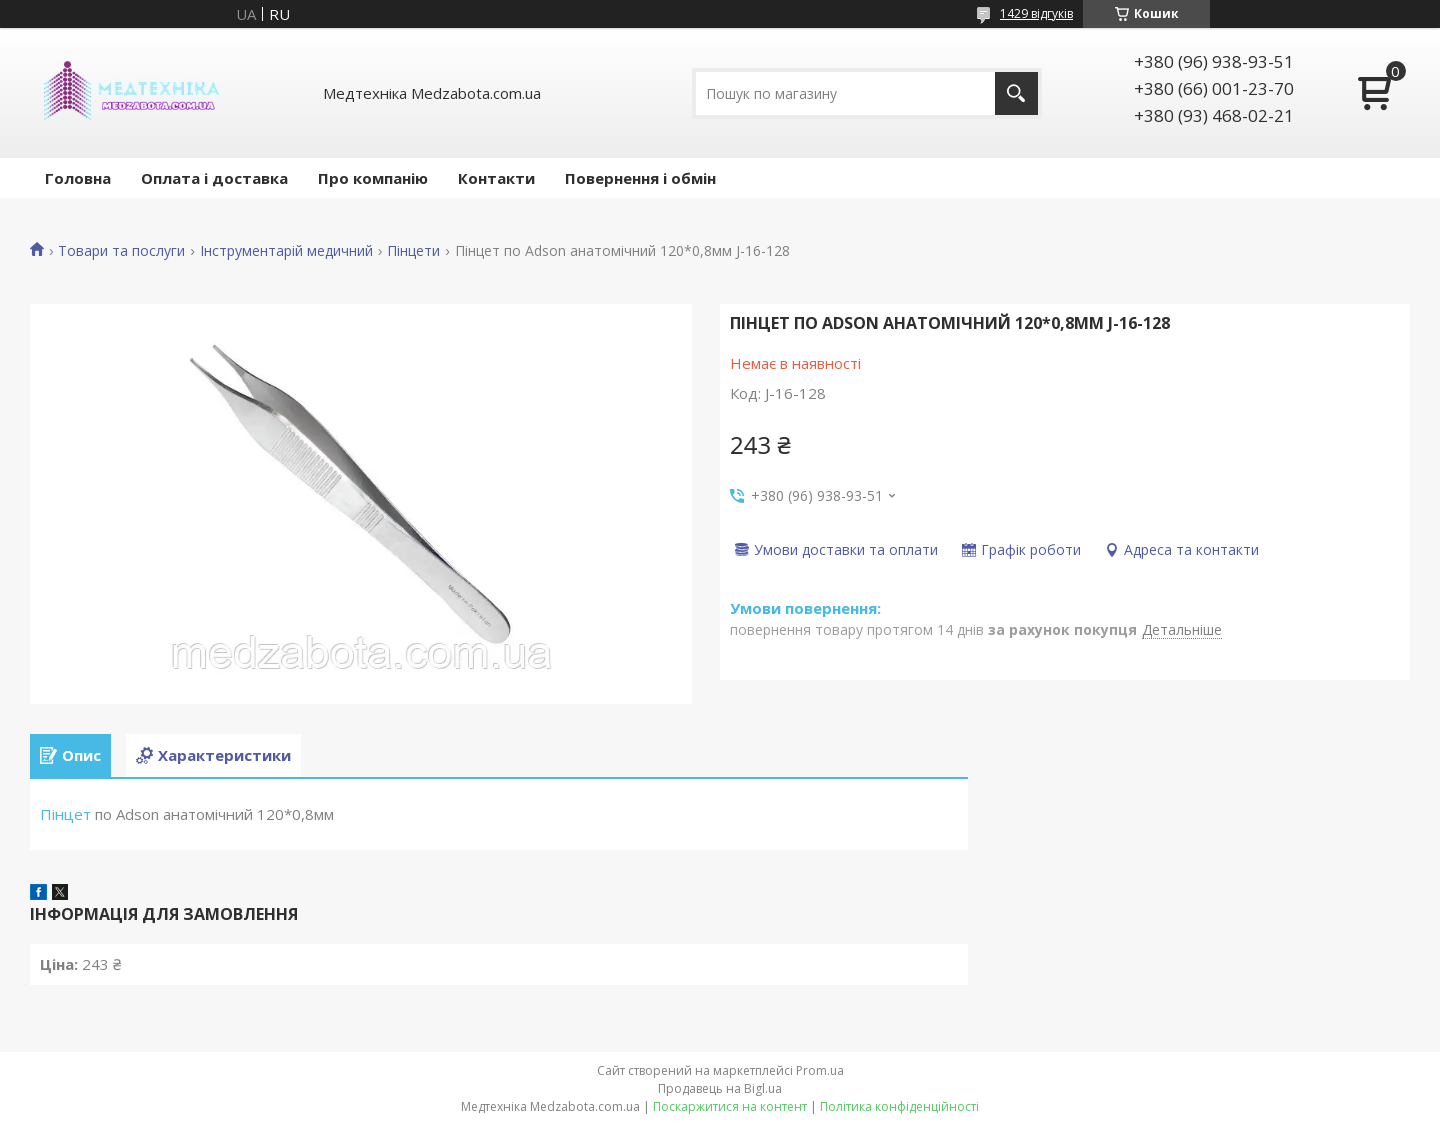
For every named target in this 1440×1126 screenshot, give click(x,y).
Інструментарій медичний (286, 251)
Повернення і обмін (640, 178)
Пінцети (413, 251)
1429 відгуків (1036, 13)
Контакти (496, 178)
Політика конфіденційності (899, 1106)
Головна (78, 178)
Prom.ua (820, 1070)
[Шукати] (1016, 93)
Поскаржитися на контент (730, 1106)
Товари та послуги (121, 251)
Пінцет (65, 814)
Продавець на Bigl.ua (720, 1088)
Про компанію (373, 178)
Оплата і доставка (214, 178)
